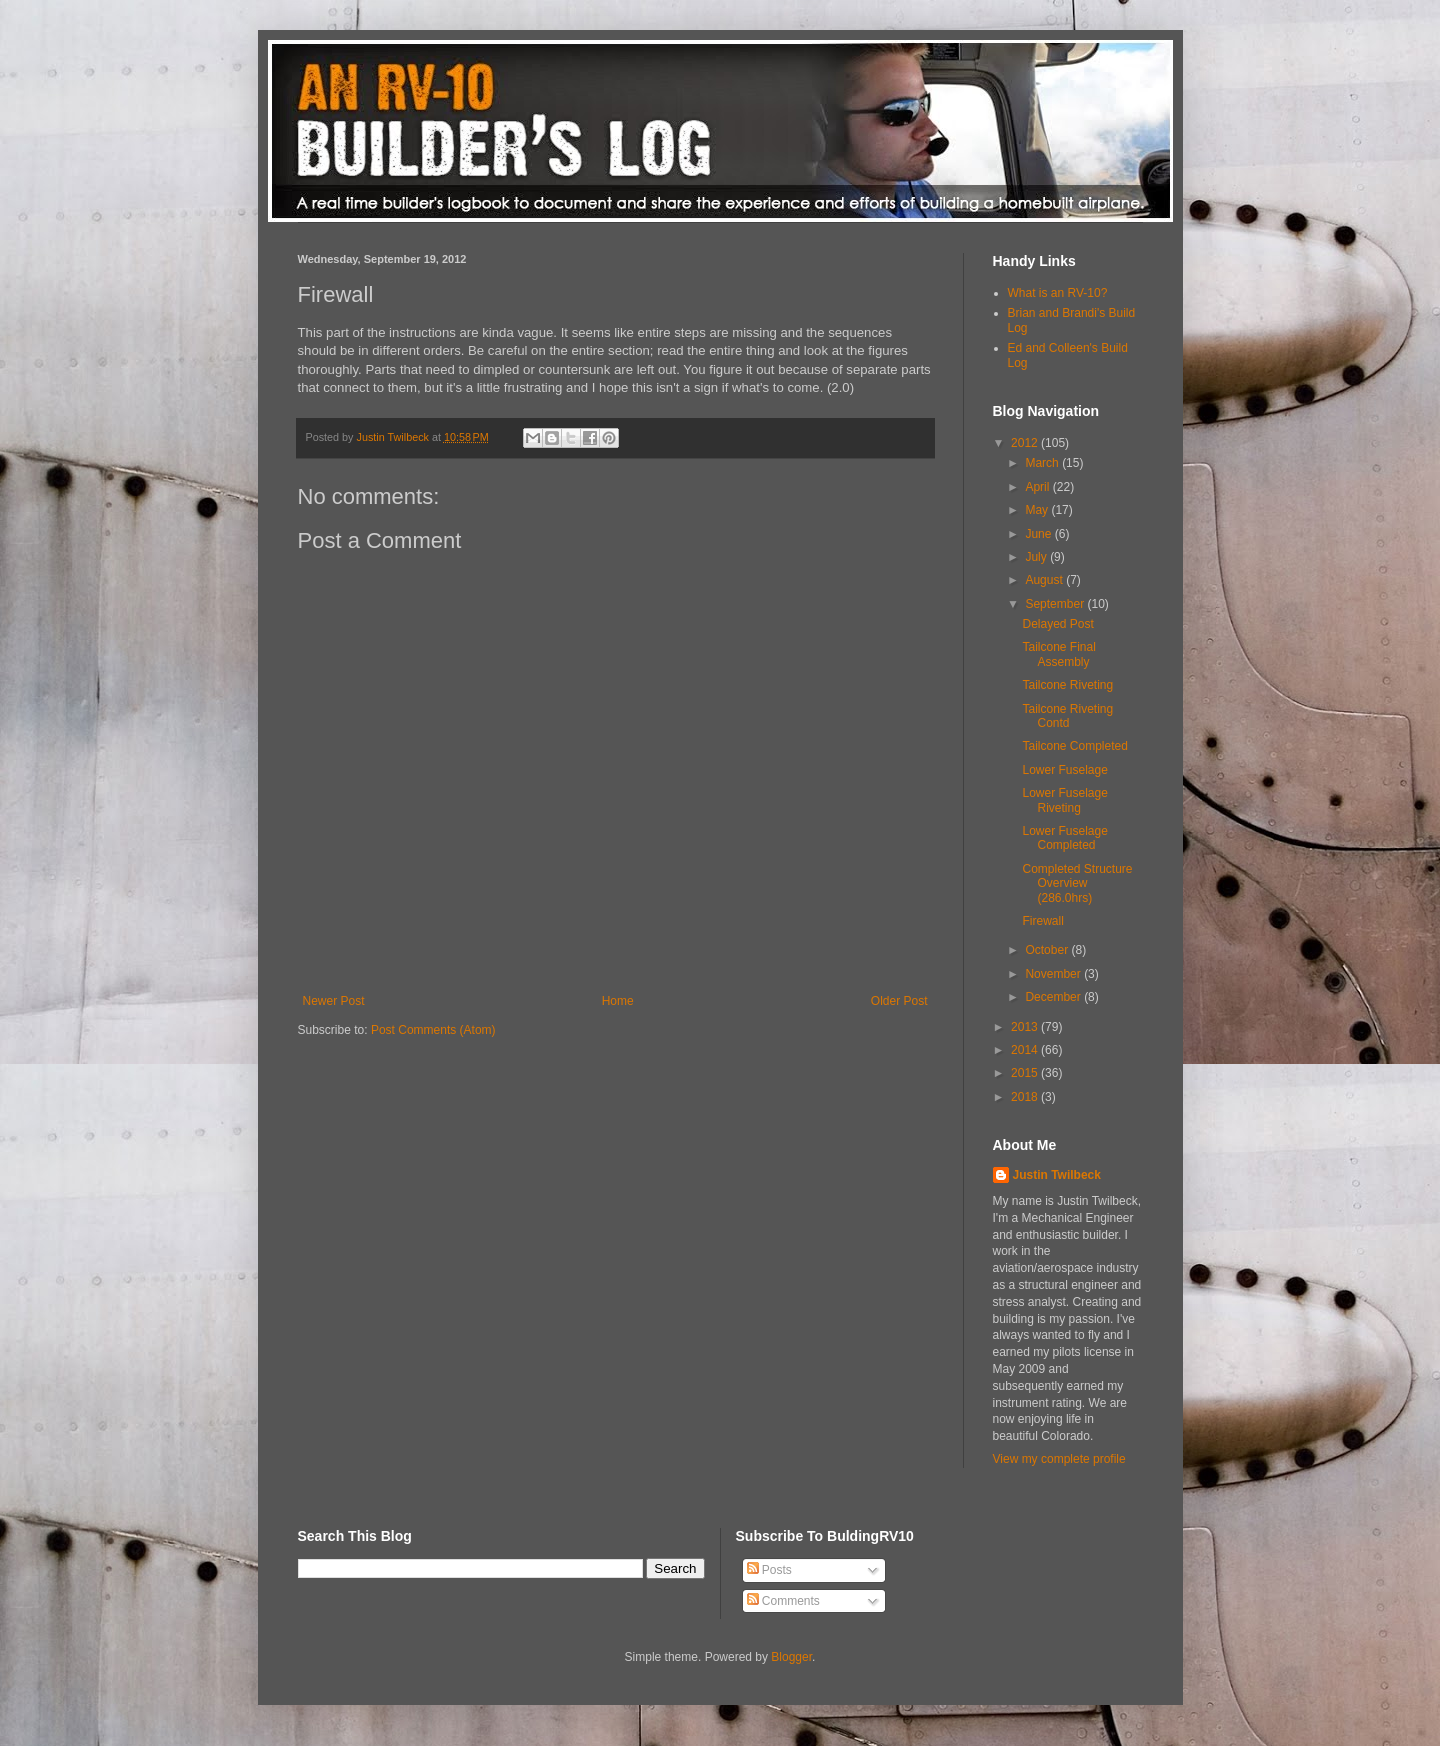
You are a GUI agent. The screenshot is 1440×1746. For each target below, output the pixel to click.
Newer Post (334, 1001)
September (1056, 604)
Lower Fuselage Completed (1064, 838)
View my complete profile (1059, 1459)
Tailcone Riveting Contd (1067, 716)
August (1045, 580)
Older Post (899, 1001)
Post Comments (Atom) (433, 1030)
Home (618, 1001)
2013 (1026, 1027)
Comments (783, 1601)
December (1054, 997)
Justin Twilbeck (1057, 1175)
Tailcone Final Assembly (1058, 654)
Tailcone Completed (1074, 746)
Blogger (791, 1657)
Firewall (1042, 921)
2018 (1026, 1097)
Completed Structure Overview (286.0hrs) (1077, 883)
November (1054, 974)
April (1038, 487)
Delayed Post (1057, 624)
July (1037, 557)
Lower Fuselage (1064, 770)
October (1048, 950)
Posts (769, 1570)
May (1038, 510)
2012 (1026, 443)
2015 (1026, 1073)
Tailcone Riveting (1067, 685)
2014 (1026, 1050)
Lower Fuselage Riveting (1064, 800)
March (1043, 463)
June (1039, 534)
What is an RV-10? (1058, 293)
